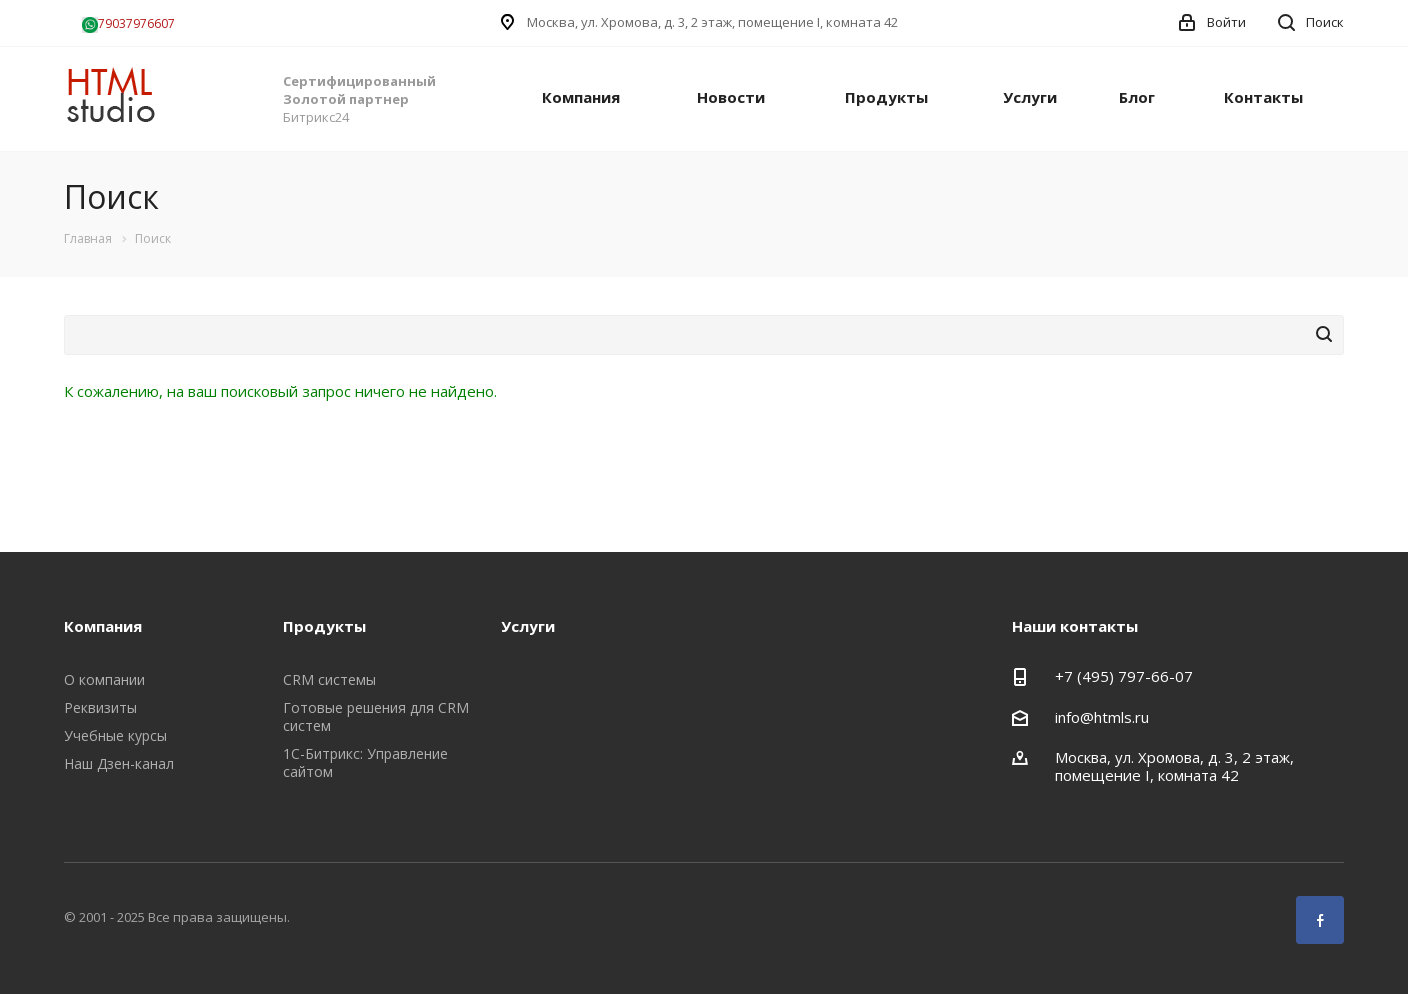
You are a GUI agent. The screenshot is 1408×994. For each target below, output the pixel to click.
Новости (731, 97)
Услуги (1030, 97)
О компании (104, 679)
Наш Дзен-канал (119, 763)
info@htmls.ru (1102, 717)
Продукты (886, 97)
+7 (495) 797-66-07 (1124, 676)
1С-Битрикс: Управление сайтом (365, 762)
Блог (1137, 97)
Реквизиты (100, 707)
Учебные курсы (115, 735)
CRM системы (329, 679)
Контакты (1263, 97)
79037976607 (128, 23)
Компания (581, 97)
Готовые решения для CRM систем (376, 716)
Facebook (1320, 920)
